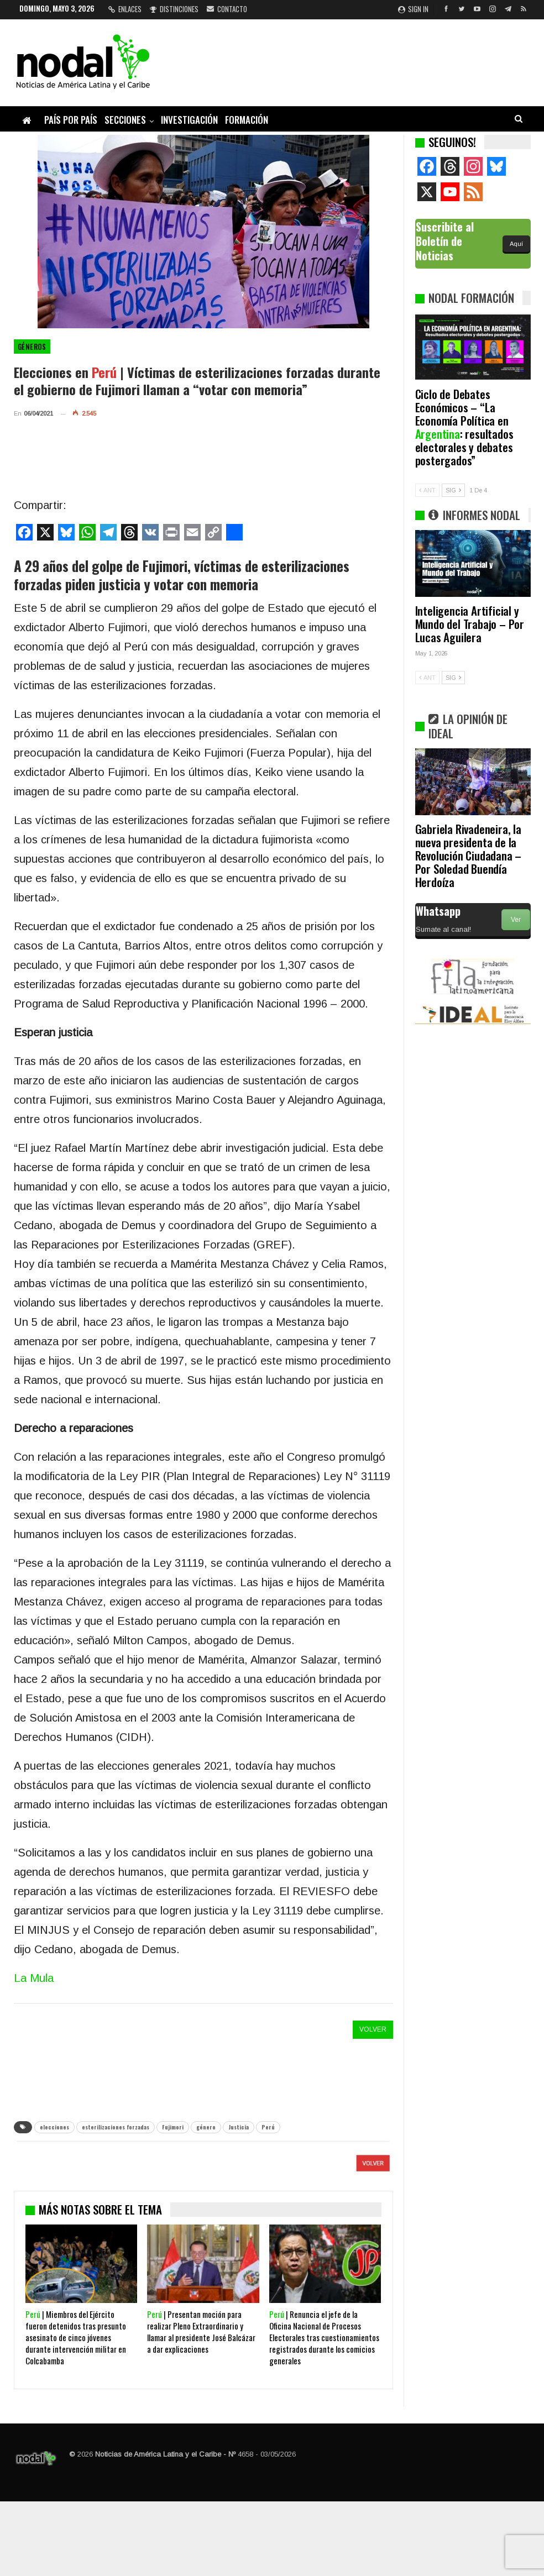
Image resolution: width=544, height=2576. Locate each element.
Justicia (238, 2127)
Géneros (32, 346)
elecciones (54, 2127)
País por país (70, 120)
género (206, 2127)
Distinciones (174, 8)
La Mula (34, 1978)
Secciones (125, 120)
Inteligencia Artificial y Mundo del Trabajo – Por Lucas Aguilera (469, 624)
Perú (268, 2127)
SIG (453, 490)
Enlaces (125, 8)
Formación (246, 120)
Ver (516, 920)
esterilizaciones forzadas (115, 2127)
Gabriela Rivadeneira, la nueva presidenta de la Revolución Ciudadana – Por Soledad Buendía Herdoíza (468, 855)
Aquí (516, 243)
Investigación (189, 120)
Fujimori (173, 2127)
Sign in (413, 8)
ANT (427, 490)
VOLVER (372, 2029)
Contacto (227, 8)
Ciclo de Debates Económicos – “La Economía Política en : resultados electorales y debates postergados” (464, 427)
